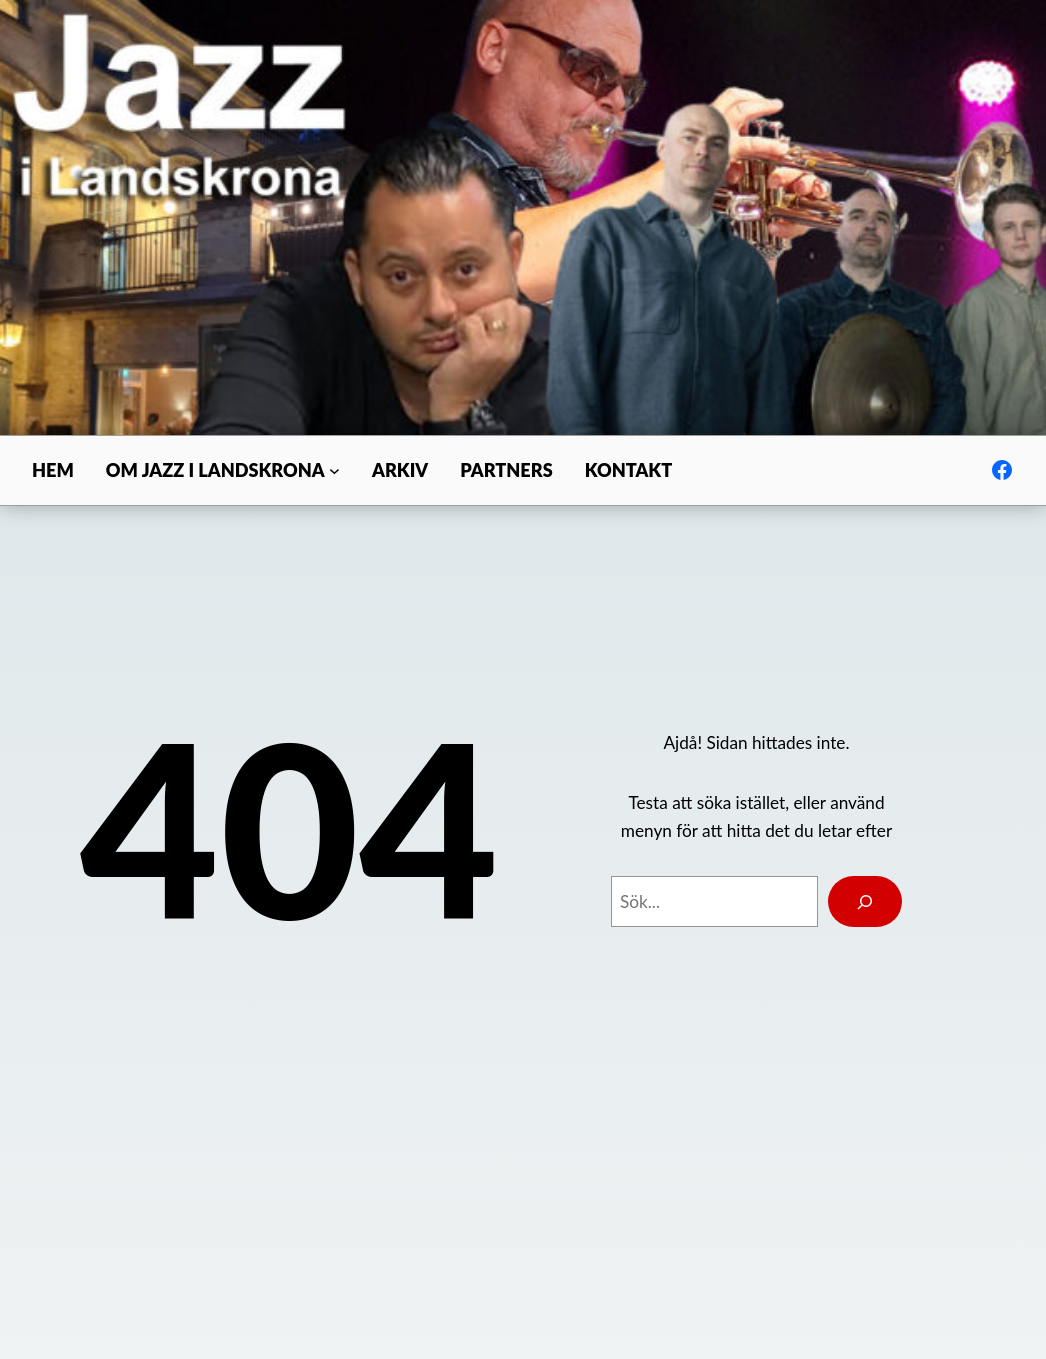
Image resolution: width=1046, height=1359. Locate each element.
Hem (53, 470)
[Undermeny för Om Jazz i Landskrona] (334, 470)
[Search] (865, 901)
